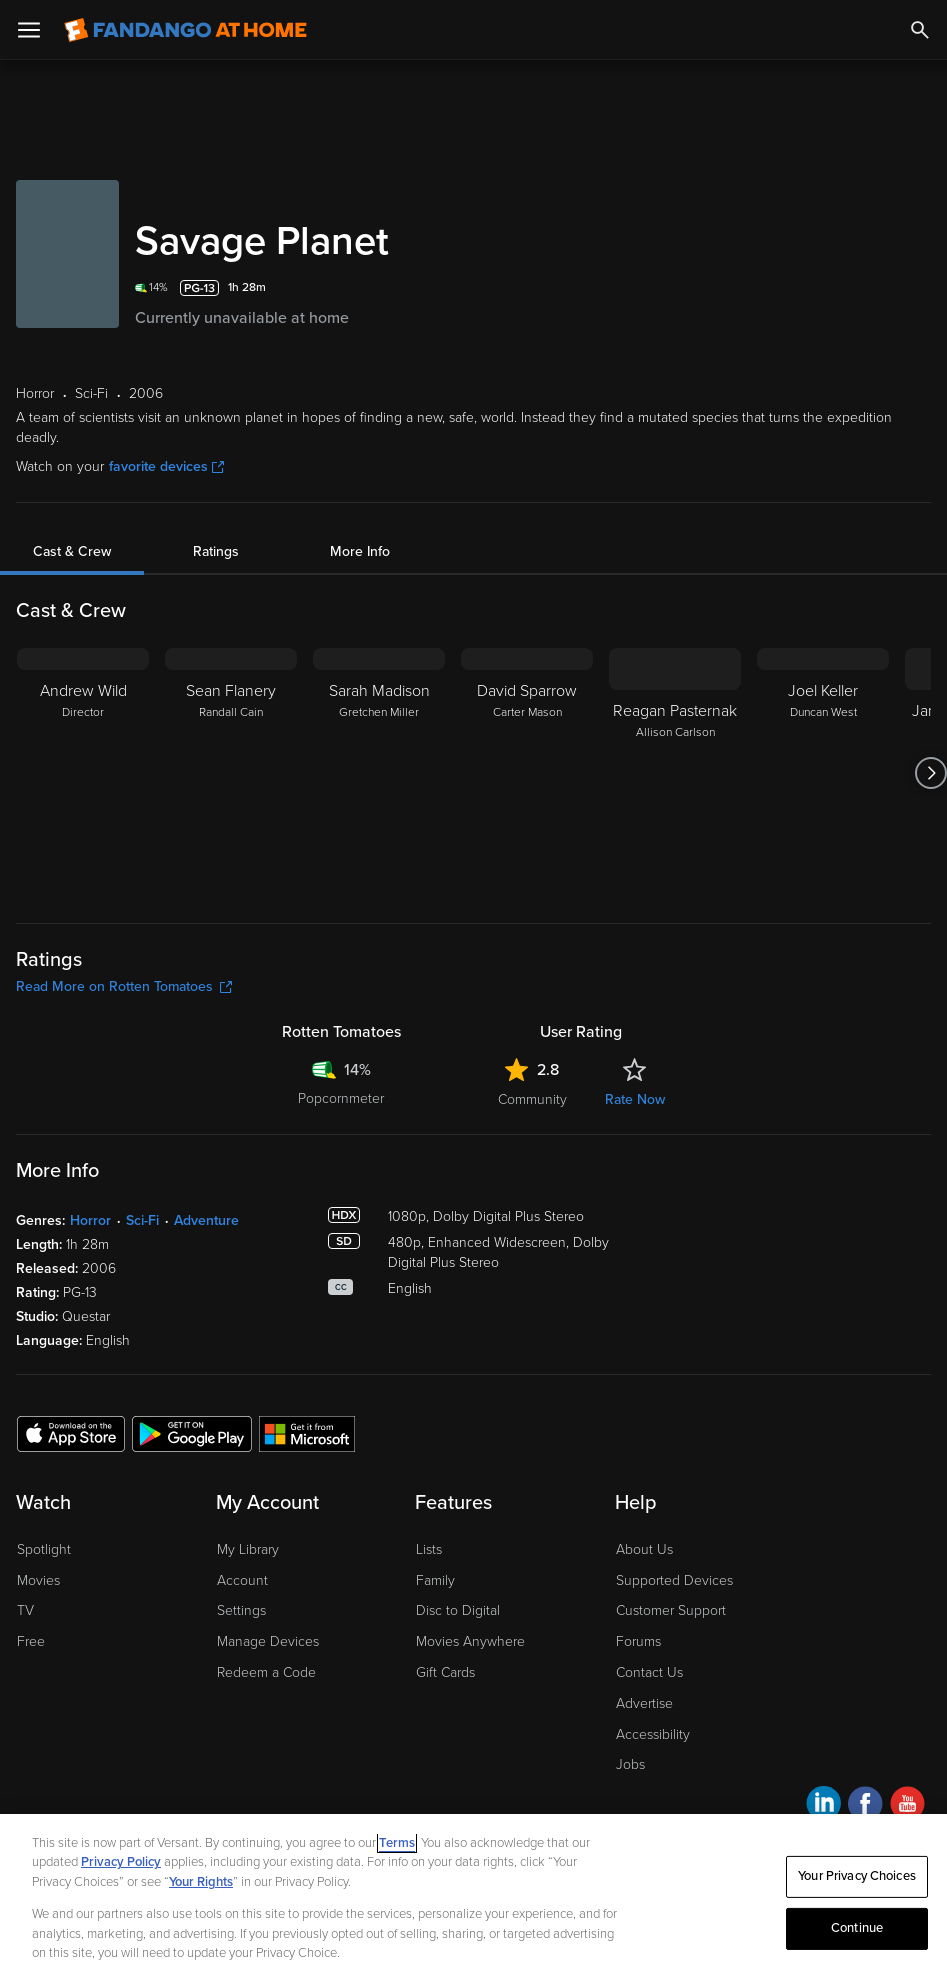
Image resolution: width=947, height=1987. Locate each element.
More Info (360, 551)
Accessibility (653, 1734)
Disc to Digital (458, 1610)
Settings (241, 1610)
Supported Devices (674, 1580)
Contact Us (649, 1672)
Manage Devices (268, 1641)
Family (435, 1580)
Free (31, 1641)
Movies (38, 1580)
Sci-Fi (142, 1220)
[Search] (920, 30)
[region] (473, 1900)
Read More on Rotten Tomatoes (124, 986)
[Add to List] (919, 288)
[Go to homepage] (185, 30)
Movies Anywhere (470, 1641)
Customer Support (671, 1610)
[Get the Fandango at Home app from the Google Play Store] (192, 1433)
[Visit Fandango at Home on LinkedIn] (823, 1806)
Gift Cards (445, 1672)
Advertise (644, 1703)
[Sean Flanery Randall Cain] (231, 773)
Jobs (630, 1764)
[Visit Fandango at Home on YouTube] (907, 1806)
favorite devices (166, 466)
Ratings (216, 551)
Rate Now (635, 1099)
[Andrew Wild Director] (83, 773)
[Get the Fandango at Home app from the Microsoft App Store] (307, 1433)
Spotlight (44, 1549)
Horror (90, 1220)
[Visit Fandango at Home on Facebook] (865, 1806)
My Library (248, 1549)
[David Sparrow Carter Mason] (527, 773)
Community (532, 1099)
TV (25, 1610)
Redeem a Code (266, 1672)
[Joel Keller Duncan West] (823, 773)
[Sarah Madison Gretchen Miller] (379, 773)
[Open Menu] (29, 30)
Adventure (206, 1220)
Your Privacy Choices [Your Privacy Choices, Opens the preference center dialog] (857, 1876)
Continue (857, 1928)
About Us (644, 1549)
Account (242, 1580)
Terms (397, 1843)
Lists (429, 1549)
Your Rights (201, 1882)
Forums (638, 1641)
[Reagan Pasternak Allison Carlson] (675, 773)
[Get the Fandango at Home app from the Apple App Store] (71, 1433)
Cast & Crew (72, 551)
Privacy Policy (121, 1862)
